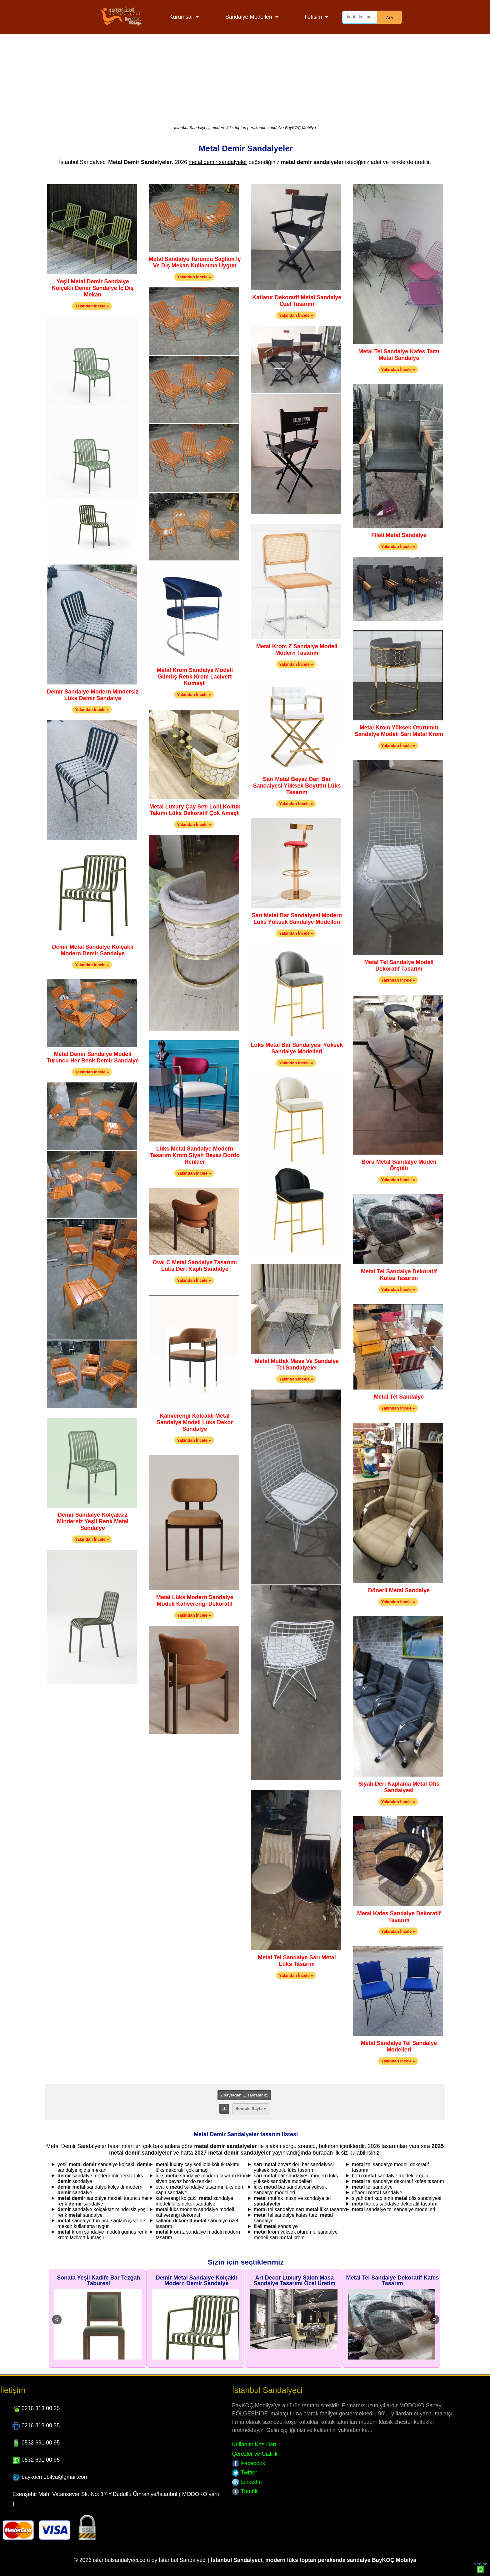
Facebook (248, 2463)
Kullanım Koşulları (254, 2444)
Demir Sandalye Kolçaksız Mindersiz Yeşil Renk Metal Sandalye (92, 1521)
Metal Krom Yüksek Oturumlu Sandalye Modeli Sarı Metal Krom (399, 730)
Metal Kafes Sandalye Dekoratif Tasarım (399, 1916)
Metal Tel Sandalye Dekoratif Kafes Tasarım (399, 1274)
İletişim (313, 17)
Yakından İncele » (92, 306)
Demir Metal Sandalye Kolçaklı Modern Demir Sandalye (92, 950)
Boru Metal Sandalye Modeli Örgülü (399, 1165)
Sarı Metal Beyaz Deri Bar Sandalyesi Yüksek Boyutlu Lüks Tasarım (297, 785)
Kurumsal (180, 17)
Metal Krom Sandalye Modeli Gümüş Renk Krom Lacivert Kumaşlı (195, 676)
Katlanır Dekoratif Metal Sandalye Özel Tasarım (296, 300)
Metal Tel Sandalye (399, 1397)
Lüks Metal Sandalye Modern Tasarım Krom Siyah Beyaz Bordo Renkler (195, 1155)
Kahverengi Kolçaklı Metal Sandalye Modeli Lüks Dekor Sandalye (195, 1422)
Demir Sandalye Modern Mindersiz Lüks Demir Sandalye (92, 695)
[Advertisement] (245, 78)
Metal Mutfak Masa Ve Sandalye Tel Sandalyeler (297, 1364)
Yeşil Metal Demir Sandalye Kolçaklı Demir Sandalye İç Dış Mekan (93, 288)
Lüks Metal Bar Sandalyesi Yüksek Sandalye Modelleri (297, 1048)
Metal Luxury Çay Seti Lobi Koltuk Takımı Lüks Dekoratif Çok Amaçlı (194, 809)
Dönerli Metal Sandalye (399, 1590)
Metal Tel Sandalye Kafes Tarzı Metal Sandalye (398, 354)
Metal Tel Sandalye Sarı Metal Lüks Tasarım (297, 1960)
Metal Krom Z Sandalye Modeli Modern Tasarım (297, 649)
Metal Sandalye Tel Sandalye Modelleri (399, 2046)
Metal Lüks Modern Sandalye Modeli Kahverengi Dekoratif (194, 1600)
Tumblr (245, 2491)
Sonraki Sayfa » (251, 2108)
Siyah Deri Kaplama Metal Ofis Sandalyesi (398, 1787)
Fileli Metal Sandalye (398, 535)
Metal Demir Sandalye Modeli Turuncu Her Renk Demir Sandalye (93, 1057)
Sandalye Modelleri (248, 17)
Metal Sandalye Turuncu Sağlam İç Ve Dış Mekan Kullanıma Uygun (195, 262)
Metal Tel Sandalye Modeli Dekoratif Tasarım (399, 965)
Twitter (244, 2472)
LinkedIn (247, 2482)
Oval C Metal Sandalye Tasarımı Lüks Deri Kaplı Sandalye (194, 1265)
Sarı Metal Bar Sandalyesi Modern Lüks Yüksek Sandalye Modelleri (297, 918)
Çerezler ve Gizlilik (255, 2454)
